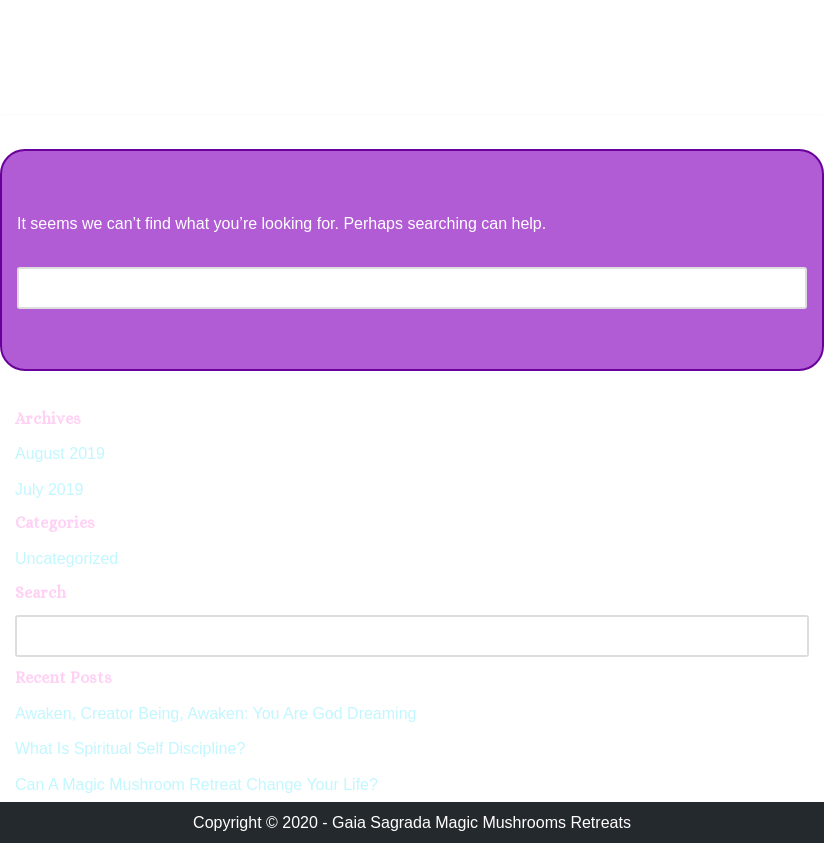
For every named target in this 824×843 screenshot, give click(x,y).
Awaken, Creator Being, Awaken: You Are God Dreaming (215, 713)
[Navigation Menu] (785, 21)
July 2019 (49, 489)
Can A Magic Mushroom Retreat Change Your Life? (196, 784)
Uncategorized (66, 558)
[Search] (389, 288)
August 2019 (60, 453)
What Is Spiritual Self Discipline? (130, 748)
